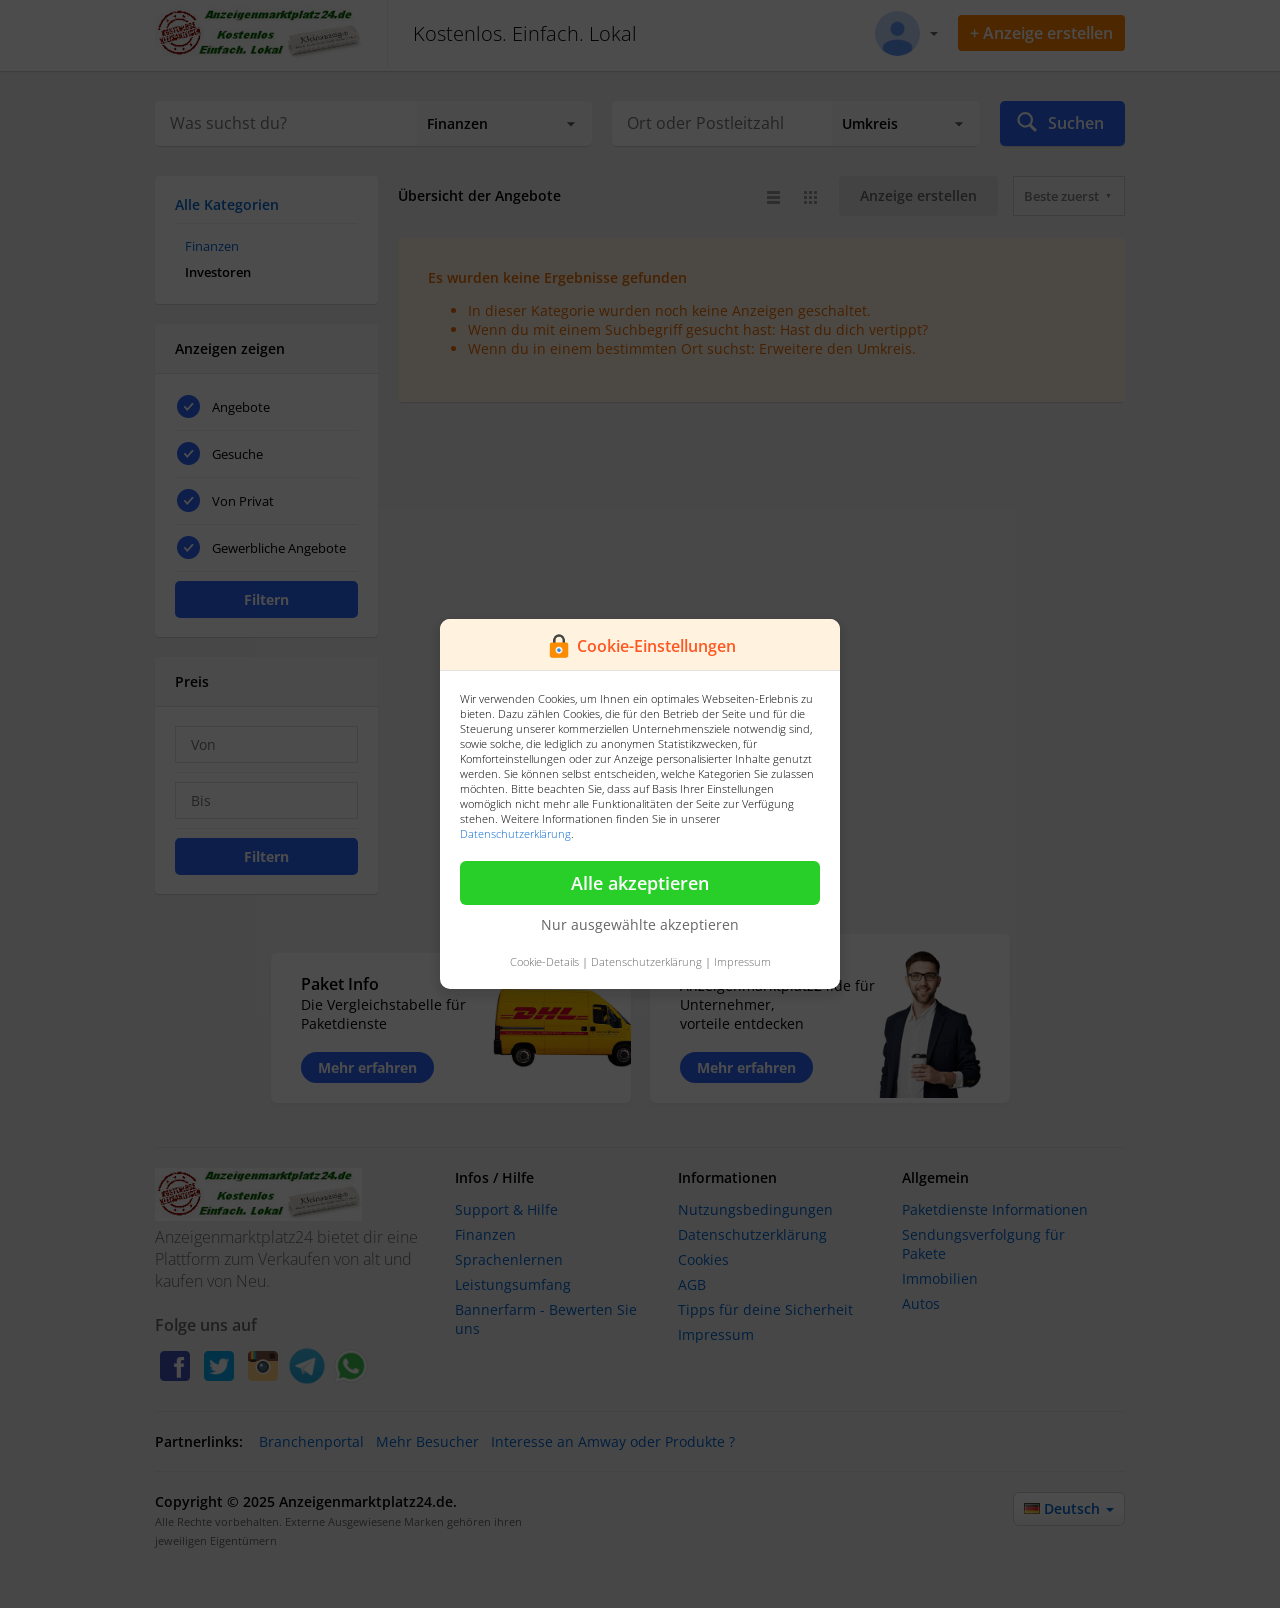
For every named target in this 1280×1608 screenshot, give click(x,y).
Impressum (742, 961)
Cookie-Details (544, 961)
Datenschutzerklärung (515, 833)
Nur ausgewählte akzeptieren (640, 924)
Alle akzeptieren (640, 883)
